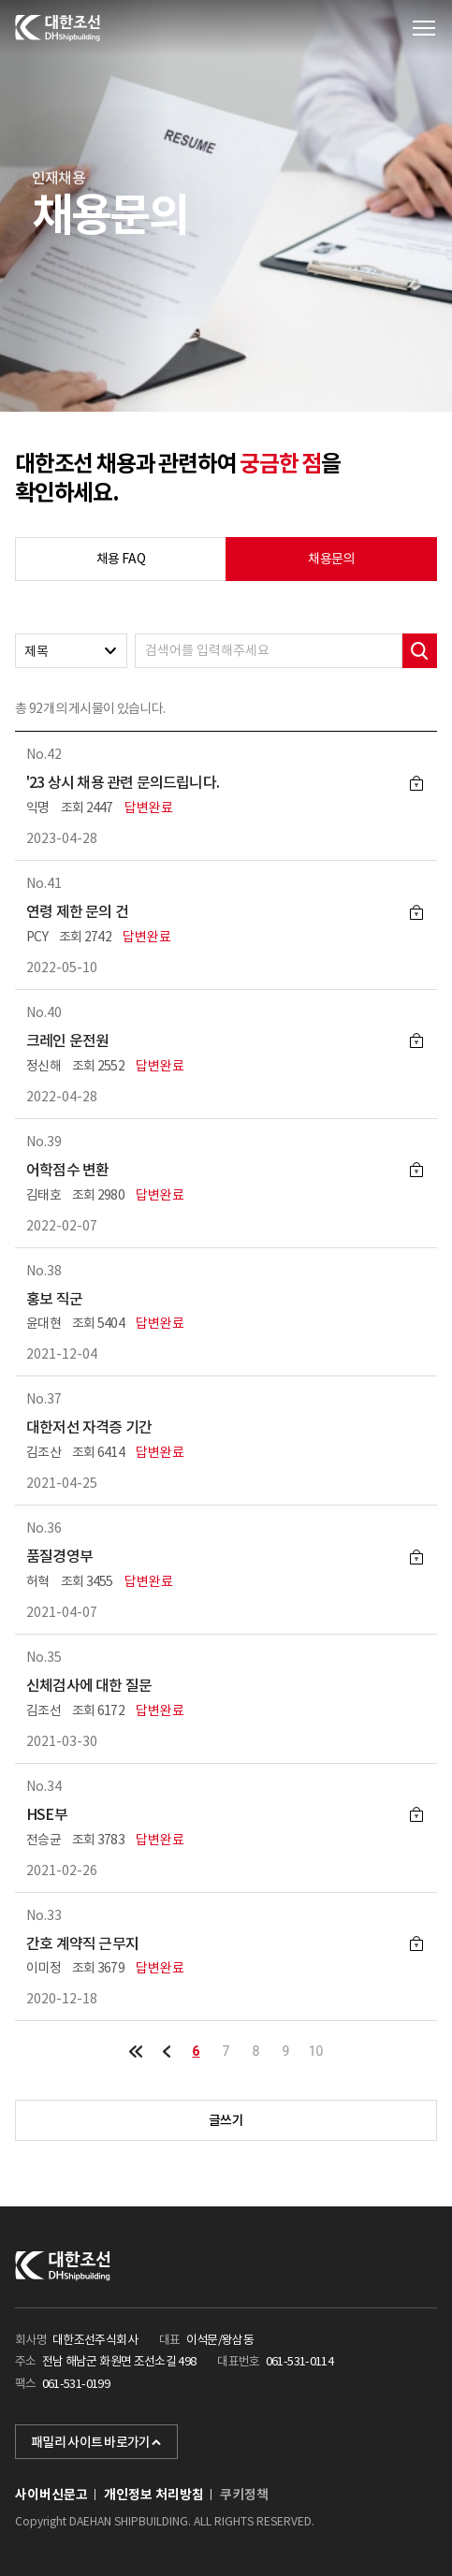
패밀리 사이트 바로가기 (96, 2442)
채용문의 (331, 558)
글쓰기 (226, 2120)
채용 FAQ (120, 558)
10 (316, 2051)
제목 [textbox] (36, 651)
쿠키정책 (244, 2494)
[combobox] (71, 650)
